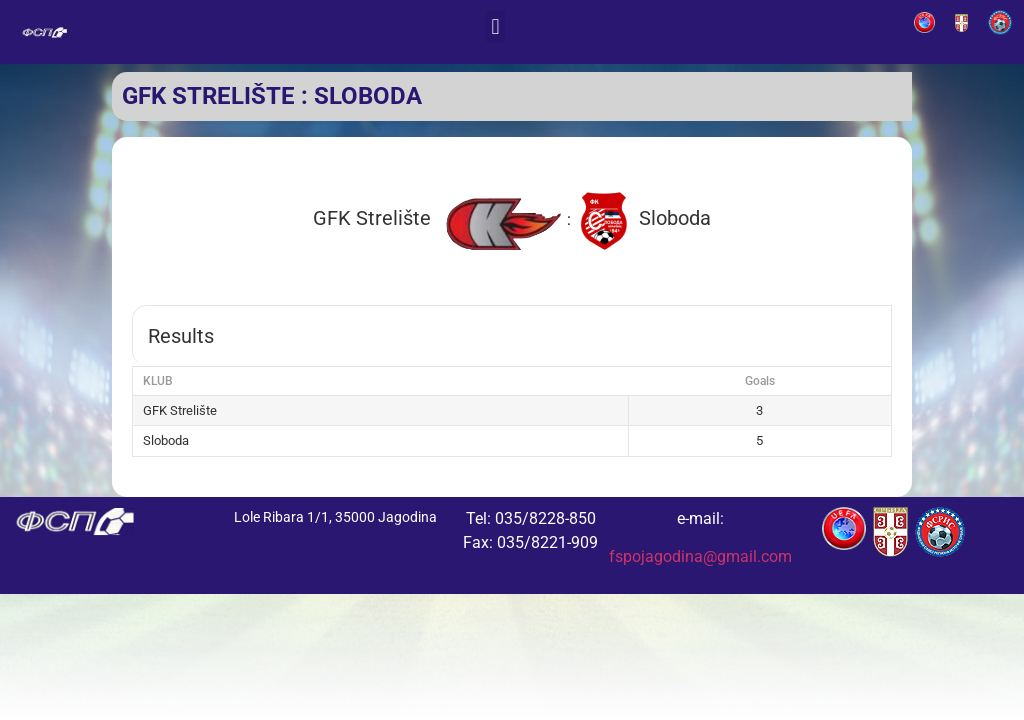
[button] (495, 26)
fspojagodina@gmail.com (700, 556)
